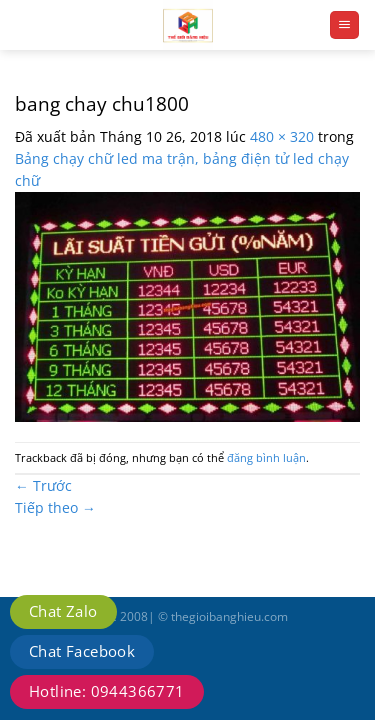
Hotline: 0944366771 (107, 691)
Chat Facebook (82, 651)
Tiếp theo (55, 507)
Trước (43, 485)
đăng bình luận (266, 457)
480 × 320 (282, 136)
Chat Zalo (63, 611)
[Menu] (344, 25)
